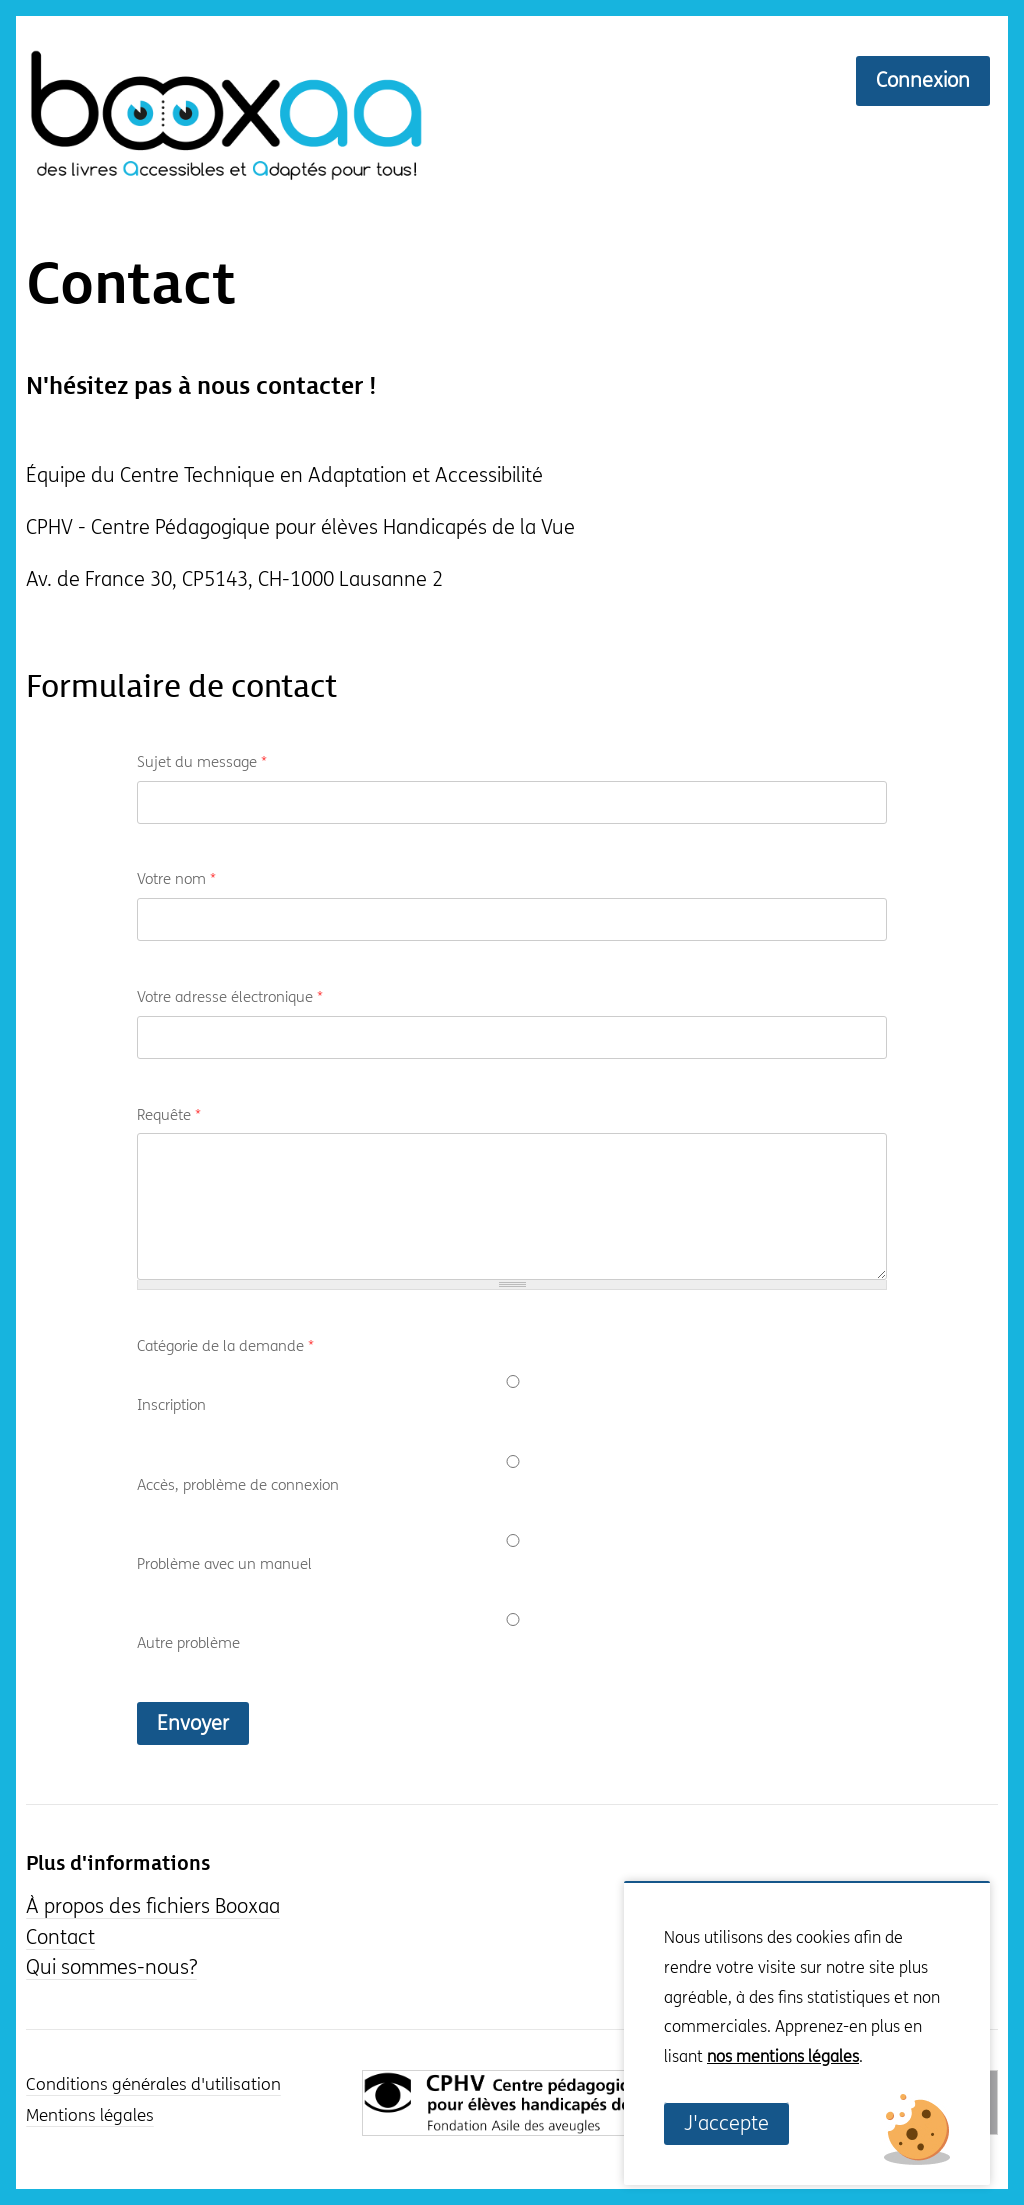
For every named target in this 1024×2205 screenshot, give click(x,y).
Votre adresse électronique (230, 997)
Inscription (171, 1405)
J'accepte (726, 2123)
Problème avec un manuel (224, 1564)
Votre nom (176, 879)
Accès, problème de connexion (238, 1485)
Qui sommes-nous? (111, 1967)
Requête (169, 1115)
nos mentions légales (783, 2056)
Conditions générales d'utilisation (153, 2085)
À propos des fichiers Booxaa (153, 1906)
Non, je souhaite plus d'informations (778, 2087)
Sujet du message (202, 762)
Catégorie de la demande (225, 1346)
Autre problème (188, 1643)
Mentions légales (90, 2116)
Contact (131, 285)
